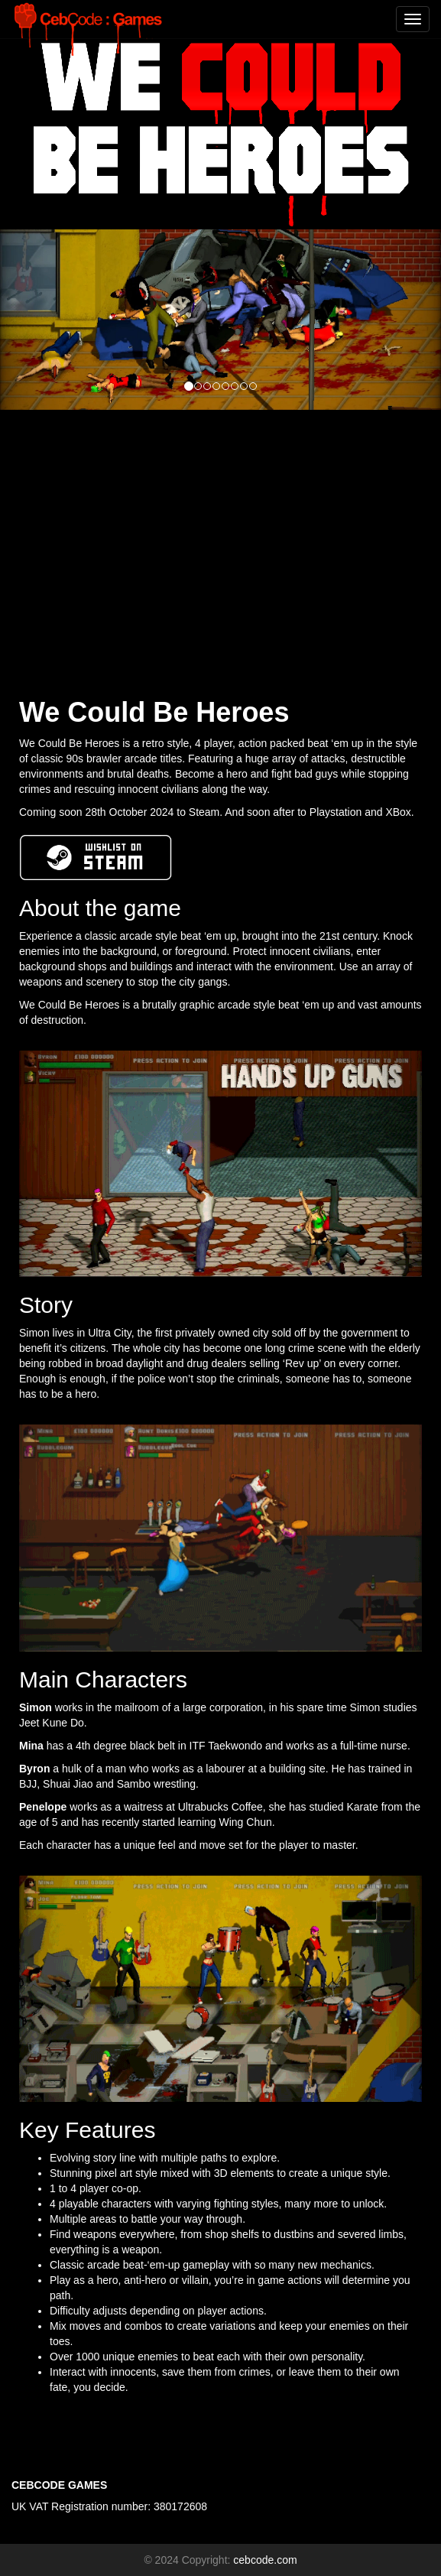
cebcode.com (265, 2560)
